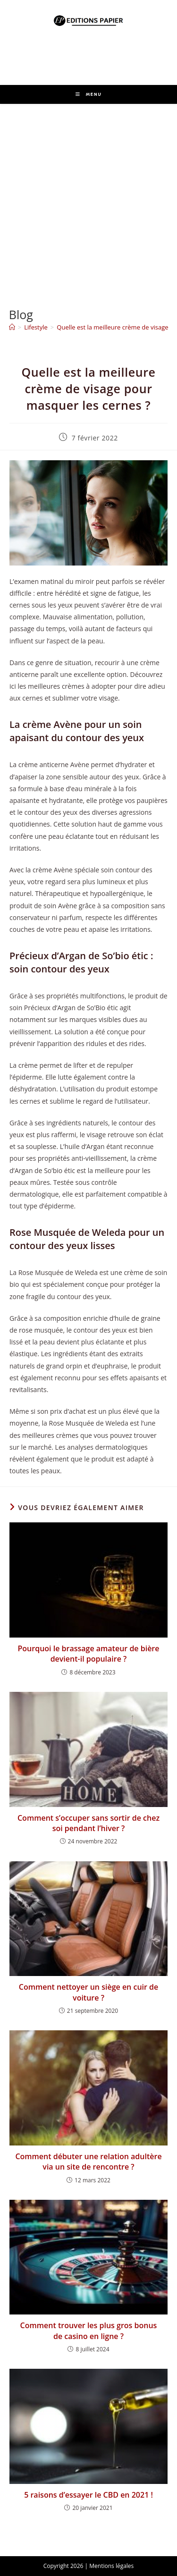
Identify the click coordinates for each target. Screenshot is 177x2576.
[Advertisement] (88, 197)
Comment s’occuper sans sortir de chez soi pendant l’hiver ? (88, 1823)
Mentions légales (111, 2566)
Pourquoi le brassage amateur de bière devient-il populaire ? (89, 1653)
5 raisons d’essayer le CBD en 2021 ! (88, 2495)
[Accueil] (12, 327)
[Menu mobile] (89, 94)
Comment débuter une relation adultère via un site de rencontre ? (88, 2161)
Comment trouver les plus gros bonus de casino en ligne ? (88, 2330)
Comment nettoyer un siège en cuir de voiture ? (89, 1992)
